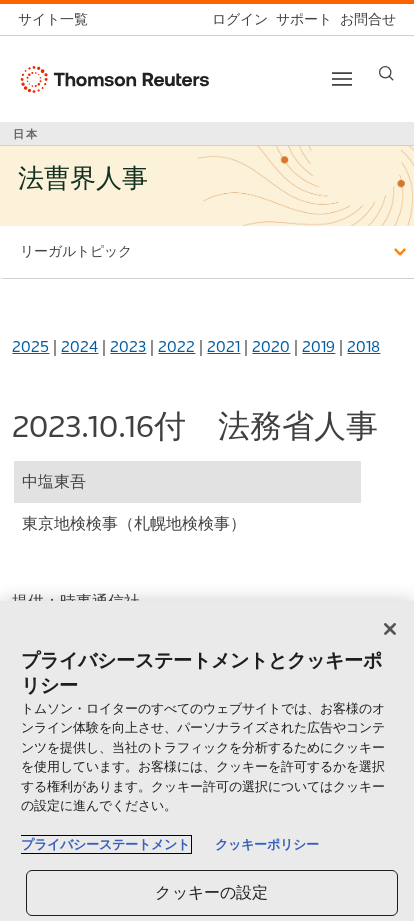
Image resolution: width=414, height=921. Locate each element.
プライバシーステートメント (105, 844)
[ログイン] (236, 19)
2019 (318, 346)
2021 (223, 346)
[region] (207, 761)
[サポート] (300, 19)
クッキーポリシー (267, 844)
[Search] (386, 73)
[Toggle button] (342, 79)
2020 (271, 346)
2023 (128, 346)
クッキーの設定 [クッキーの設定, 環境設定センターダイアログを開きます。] (211, 892)
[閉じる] (390, 629)
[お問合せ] (364, 19)
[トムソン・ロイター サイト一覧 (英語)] (57, 19)
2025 (30, 346)
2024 (79, 346)
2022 (176, 346)
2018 (363, 346)
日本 (26, 134)
